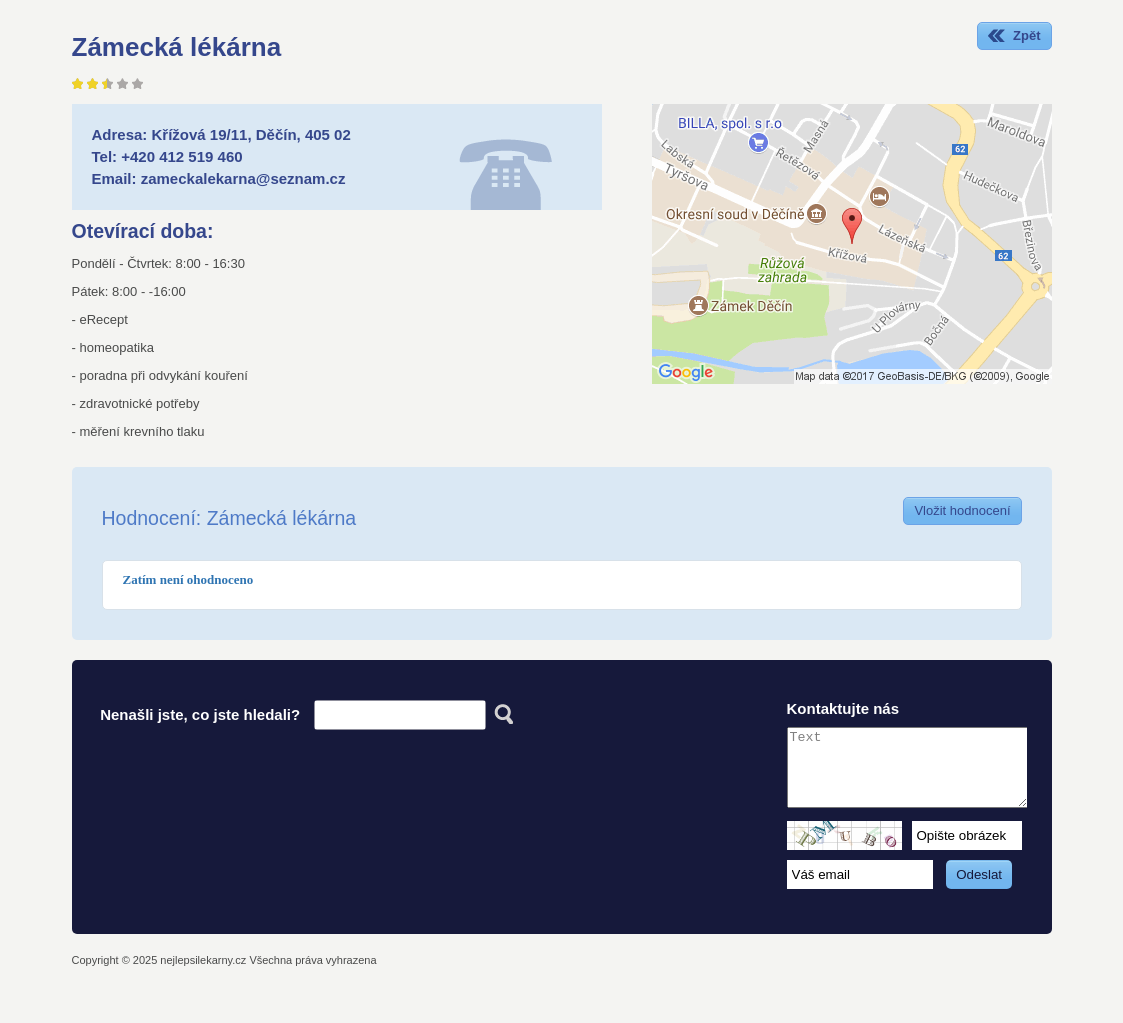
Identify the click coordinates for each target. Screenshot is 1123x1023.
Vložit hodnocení (962, 510)
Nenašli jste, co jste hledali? (200, 714)
